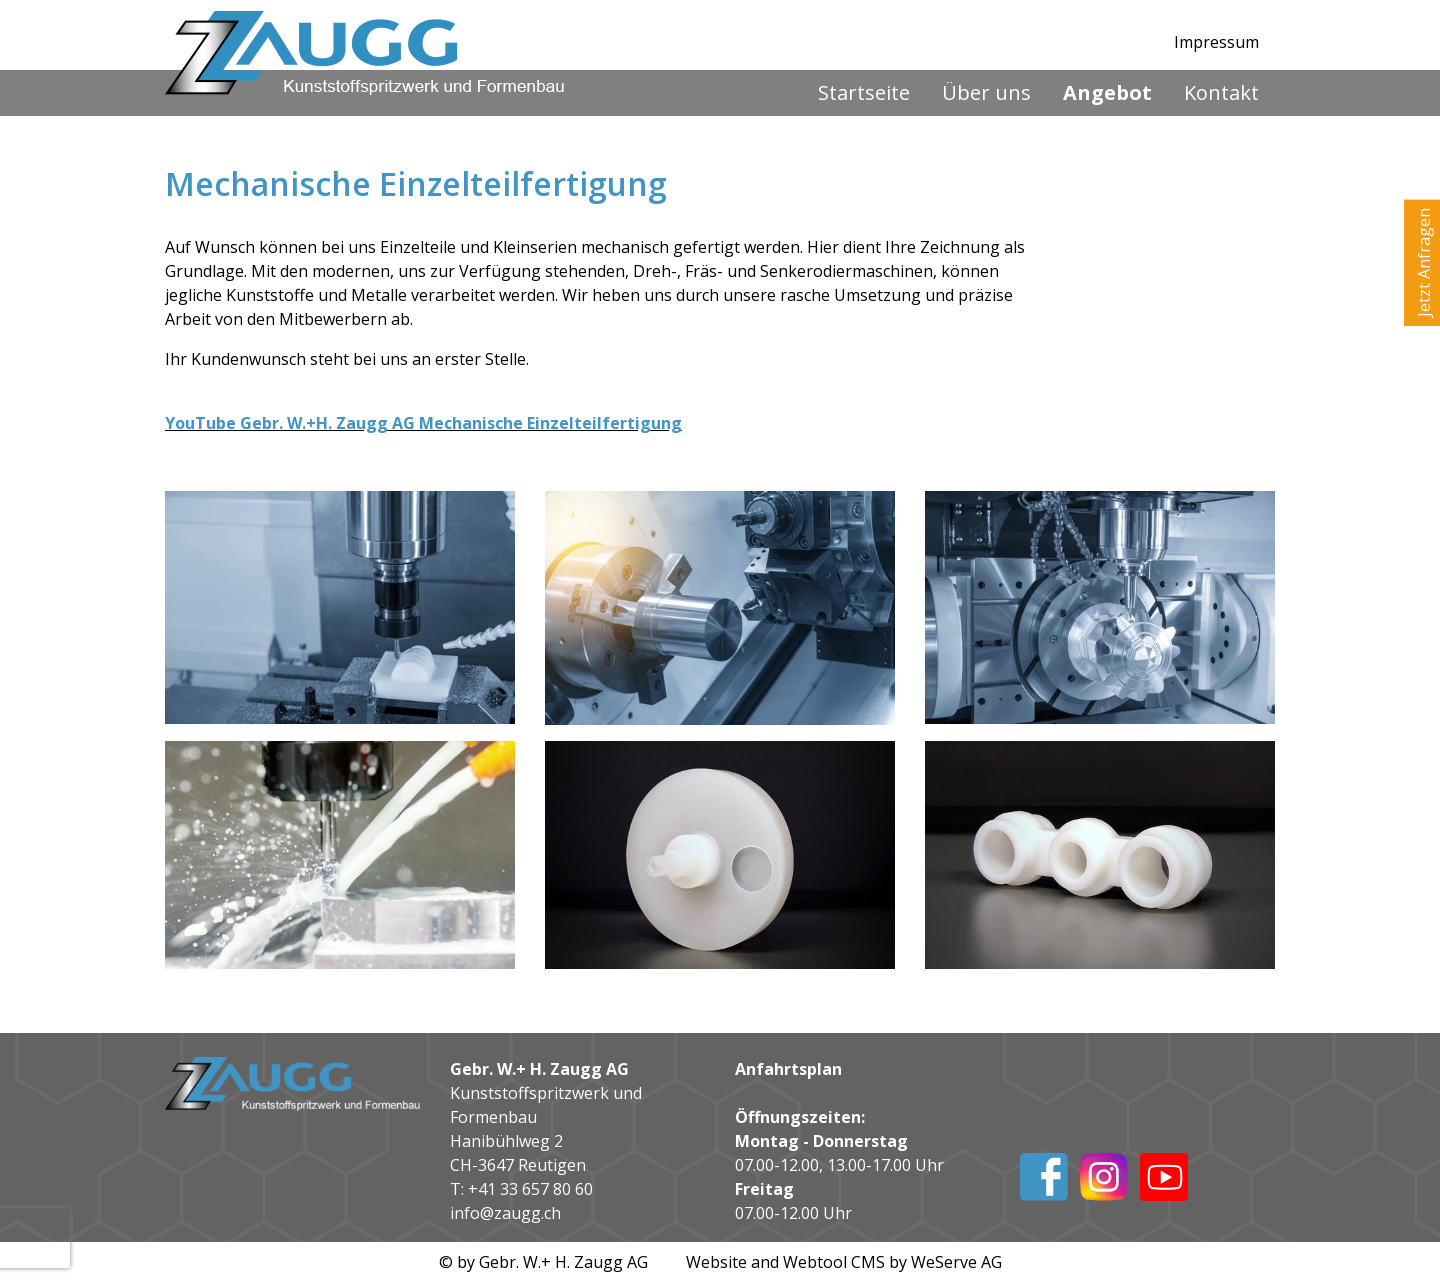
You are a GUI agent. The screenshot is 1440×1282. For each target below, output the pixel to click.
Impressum (1216, 42)
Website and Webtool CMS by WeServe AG (844, 1262)
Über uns (986, 92)
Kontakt (1221, 92)
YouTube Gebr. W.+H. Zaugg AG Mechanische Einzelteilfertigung (423, 423)
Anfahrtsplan (788, 1069)
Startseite (864, 92)
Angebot (1107, 92)
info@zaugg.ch (505, 1213)
